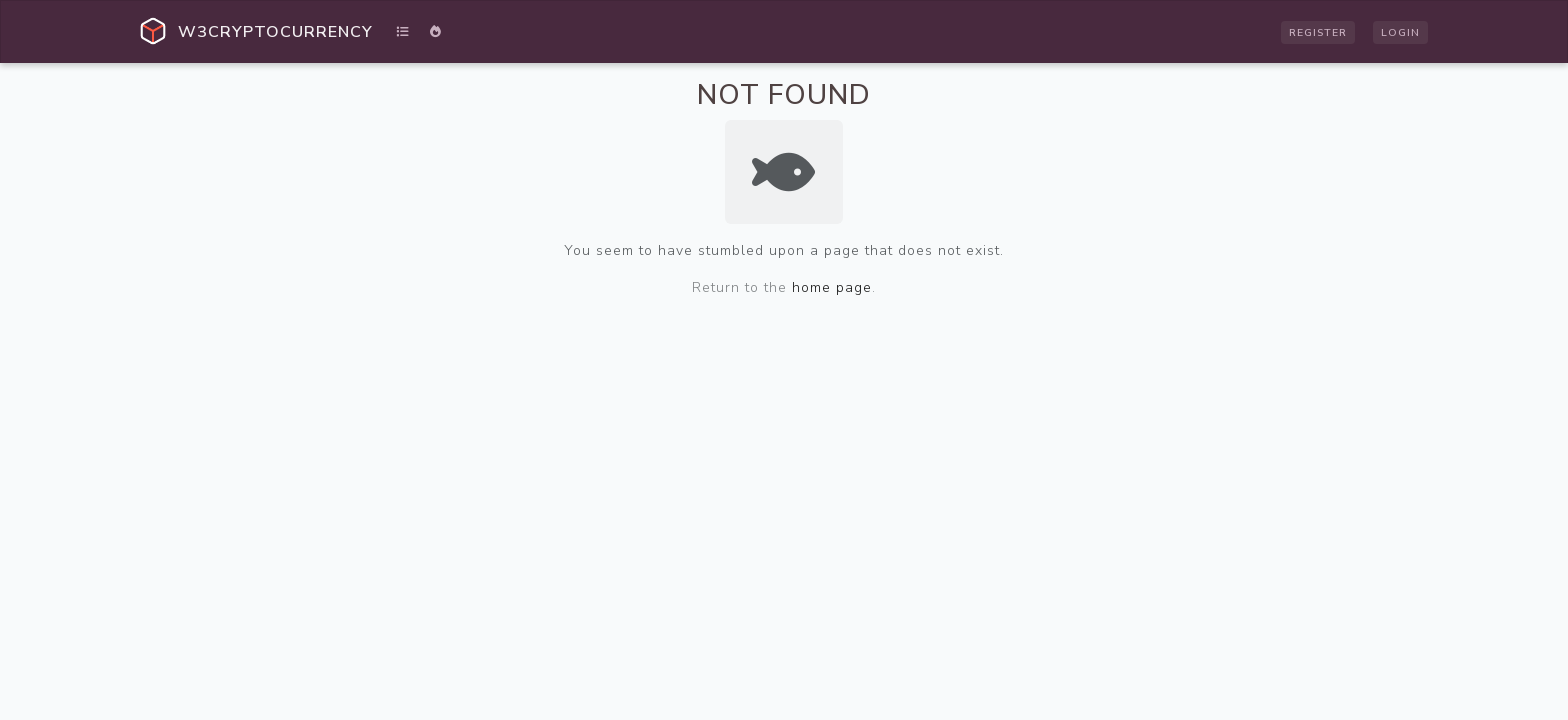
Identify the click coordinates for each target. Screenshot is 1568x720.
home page (832, 287)
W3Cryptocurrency (275, 32)
